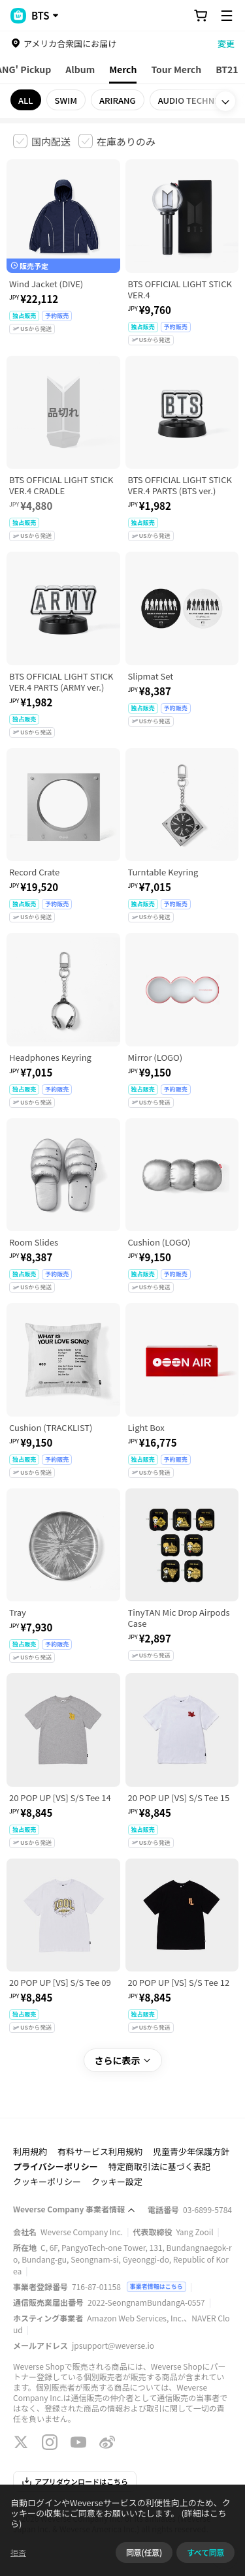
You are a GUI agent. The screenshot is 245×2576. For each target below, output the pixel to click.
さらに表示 (123, 2060)
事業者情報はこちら (156, 2286)
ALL (25, 100)
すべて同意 (205, 2552)
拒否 (18, 2552)
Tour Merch (176, 69)
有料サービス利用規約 (99, 2151)
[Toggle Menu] (227, 16)
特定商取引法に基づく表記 (159, 2166)
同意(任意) (144, 2552)
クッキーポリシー (47, 2181)
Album (80, 69)
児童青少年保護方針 (191, 2151)
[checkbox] (42, 141)
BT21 (227, 69)
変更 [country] (226, 43)
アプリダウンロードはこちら (75, 2481)
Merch (123, 69)
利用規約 (30, 2151)
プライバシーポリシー (55, 2166)
